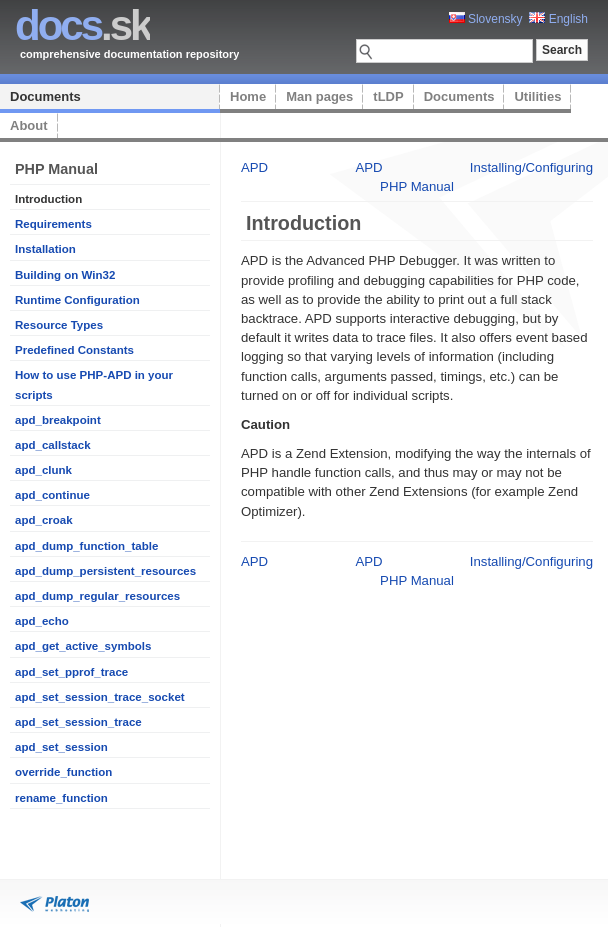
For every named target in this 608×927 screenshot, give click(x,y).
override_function (63, 772)
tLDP (388, 96)
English (558, 19)
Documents (45, 96)
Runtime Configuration (77, 300)
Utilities (537, 96)
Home (248, 96)
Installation (45, 249)
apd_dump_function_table (86, 546)
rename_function (61, 798)
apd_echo (42, 621)
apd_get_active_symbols (83, 646)
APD (254, 167)
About (29, 125)
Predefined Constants (74, 350)
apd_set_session (61, 747)
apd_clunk (43, 470)
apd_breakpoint (58, 420)
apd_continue (52, 495)
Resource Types (59, 325)
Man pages (319, 96)
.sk (82, 25)
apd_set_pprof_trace (71, 672)
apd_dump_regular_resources (97, 596)
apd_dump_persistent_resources (105, 571)
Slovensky (486, 19)
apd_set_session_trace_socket (100, 697)
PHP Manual (417, 186)
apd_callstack (53, 445)
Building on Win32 (65, 275)
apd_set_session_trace (78, 722)
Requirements (53, 224)
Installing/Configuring (531, 167)
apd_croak (44, 520)
